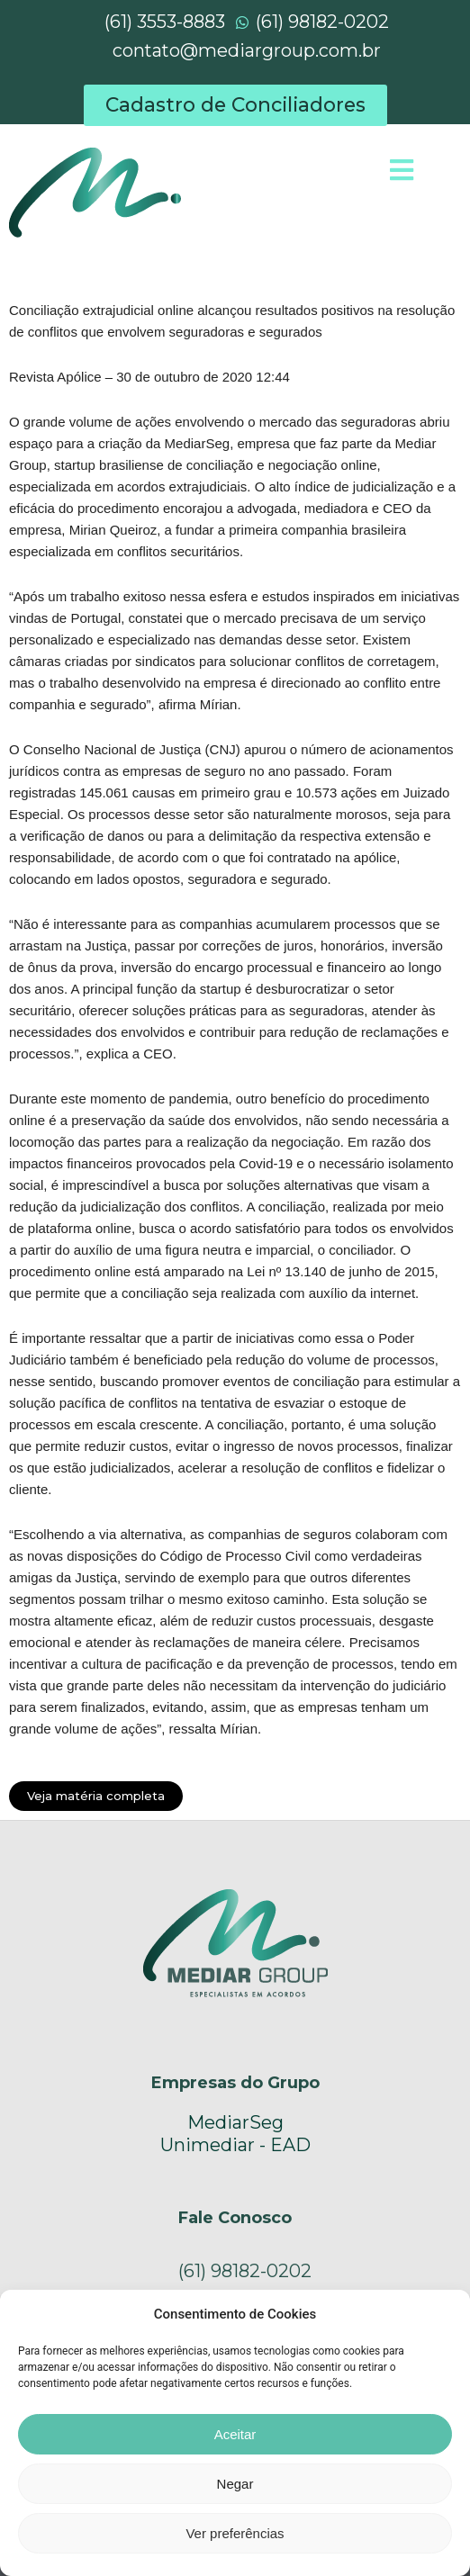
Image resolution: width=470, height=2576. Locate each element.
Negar (235, 2483)
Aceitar (235, 2434)
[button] (235, 105)
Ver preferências (234, 2533)
